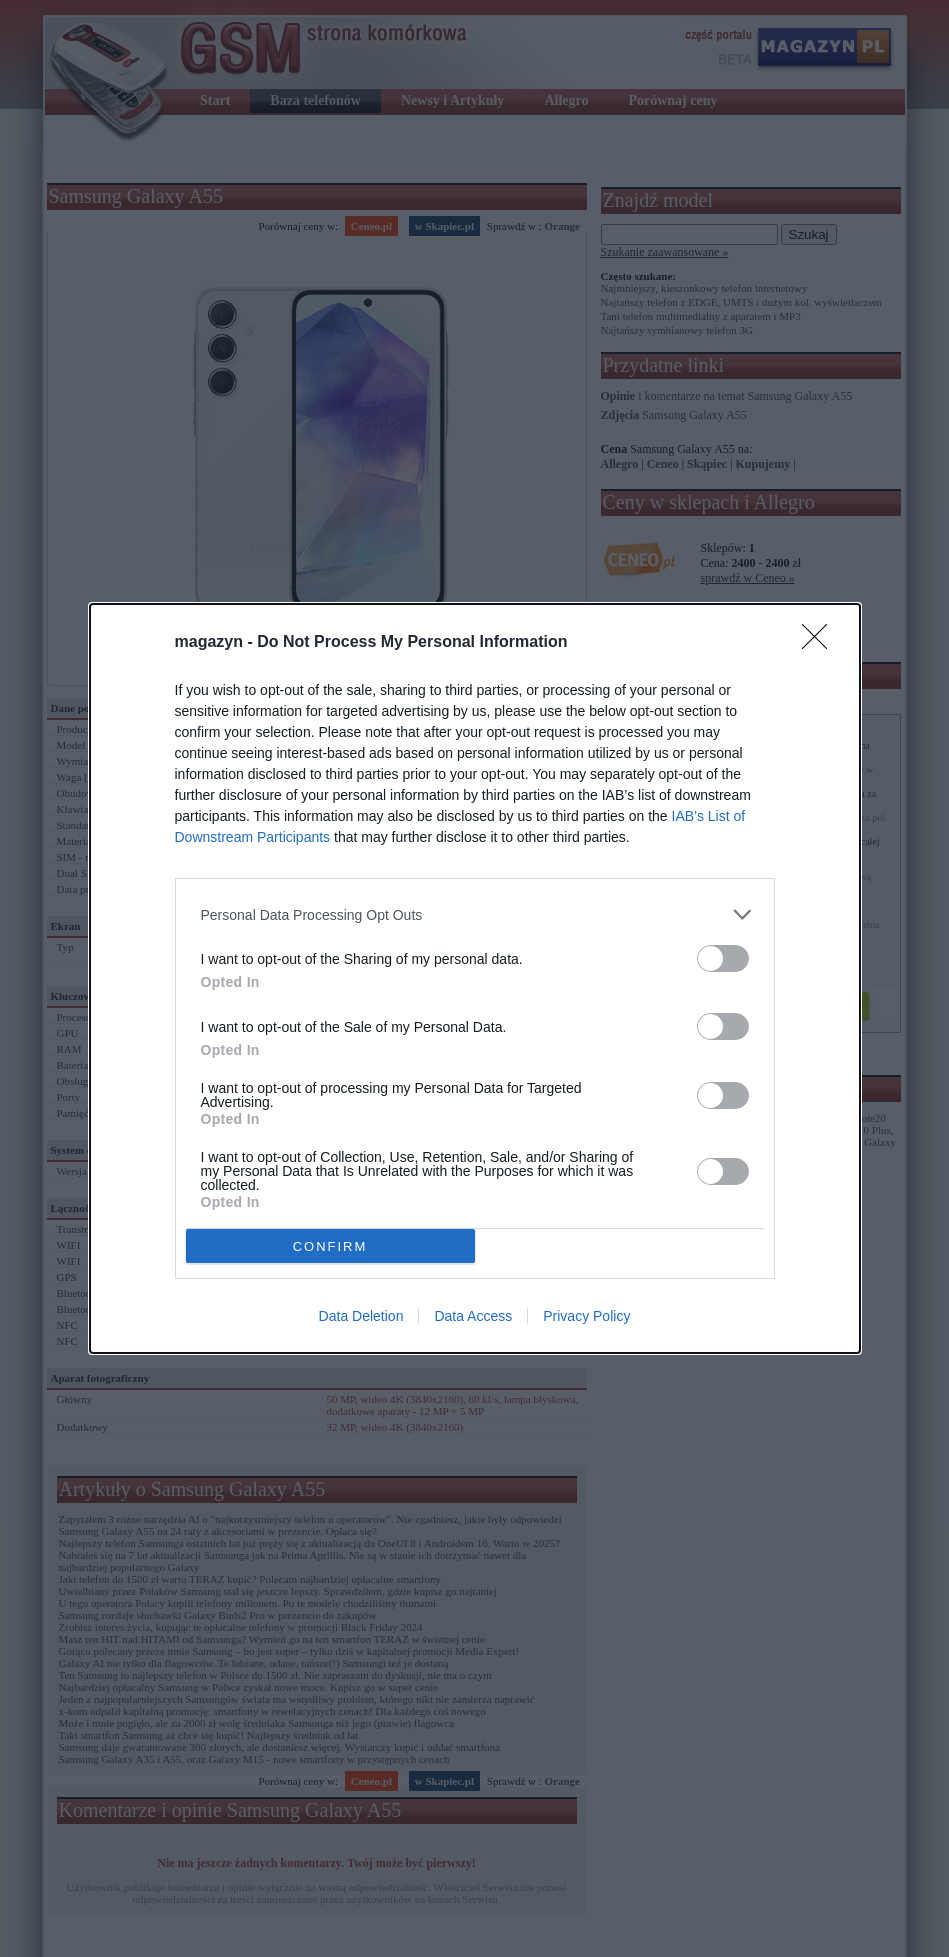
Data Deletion (361, 1316)
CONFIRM (330, 1246)
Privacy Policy (586, 1316)
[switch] (723, 958)
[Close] (821, 643)
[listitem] (475, 914)
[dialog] (475, 978)
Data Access (473, 1316)
